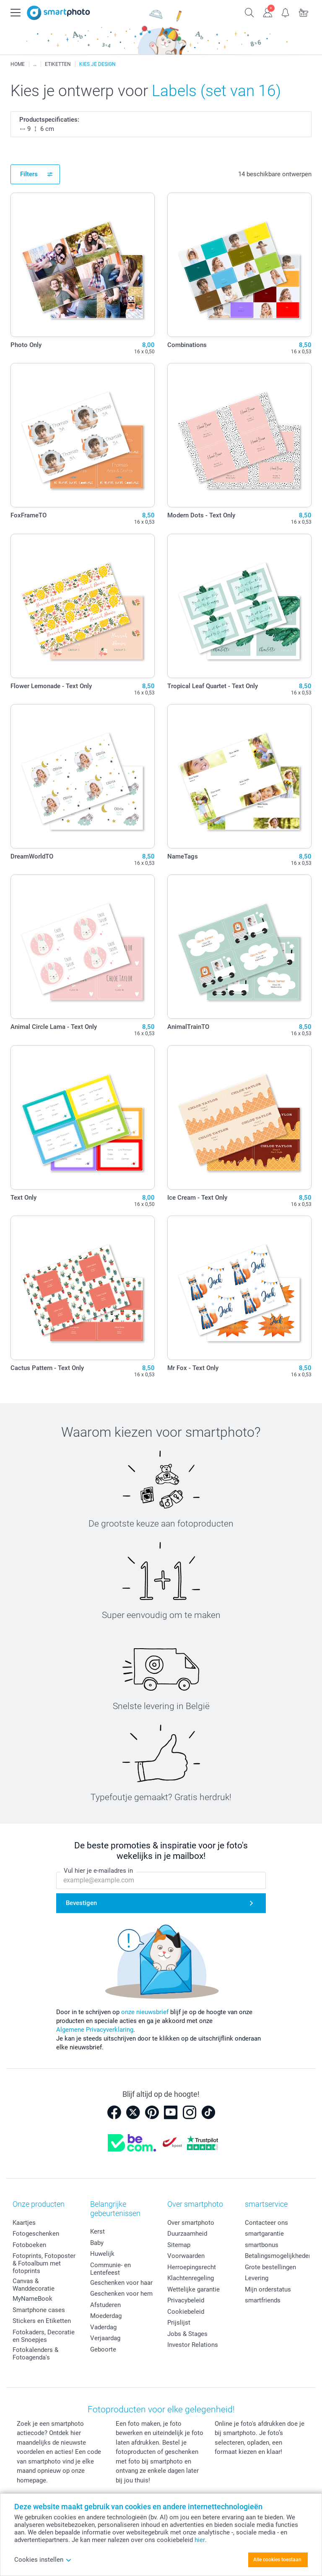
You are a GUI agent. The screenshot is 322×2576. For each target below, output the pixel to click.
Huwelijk (102, 2254)
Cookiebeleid (185, 2311)
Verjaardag (105, 2338)
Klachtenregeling (190, 2278)
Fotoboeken (29, 2245)
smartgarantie (264, 2233)
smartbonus (261, 2245)
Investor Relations (192, 2345)
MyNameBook (32, 2298)
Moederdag (106, 2316)
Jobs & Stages (187, 2334)
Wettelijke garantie (193, 2289)
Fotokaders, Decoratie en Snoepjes (44, 2336)
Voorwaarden (186, 2256)
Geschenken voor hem (121, 2293)
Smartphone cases (39, 2310)
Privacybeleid (185, 2300)
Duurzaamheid (187, 2233)
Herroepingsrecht (191, 2267)
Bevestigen (81, 1903)
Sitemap (178, 2245)
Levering (256, 2278)
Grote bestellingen (270, 2267)
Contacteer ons (266, 2222)
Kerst (97, 2231)
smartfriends (262, 2300)
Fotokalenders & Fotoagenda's (35, 2353)
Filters (29, 174)
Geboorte (103, 2349)
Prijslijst (178, 2322)
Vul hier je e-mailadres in (98, 1870)
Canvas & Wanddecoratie (34, 2284)
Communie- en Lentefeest (110, 2268)
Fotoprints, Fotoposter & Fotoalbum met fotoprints (44, 2263)
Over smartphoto (190, 2222)
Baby (97, 2243)
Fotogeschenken (36, 2233)
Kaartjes (24, 2222)
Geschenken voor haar (121, 2282)
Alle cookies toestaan (277, 2560)
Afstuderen (105, 2305)
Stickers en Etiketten (42, 2321)
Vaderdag (103, 2327)
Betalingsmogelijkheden (278, 2256)
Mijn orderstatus (268, 2289)
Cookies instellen (43, 2559)
